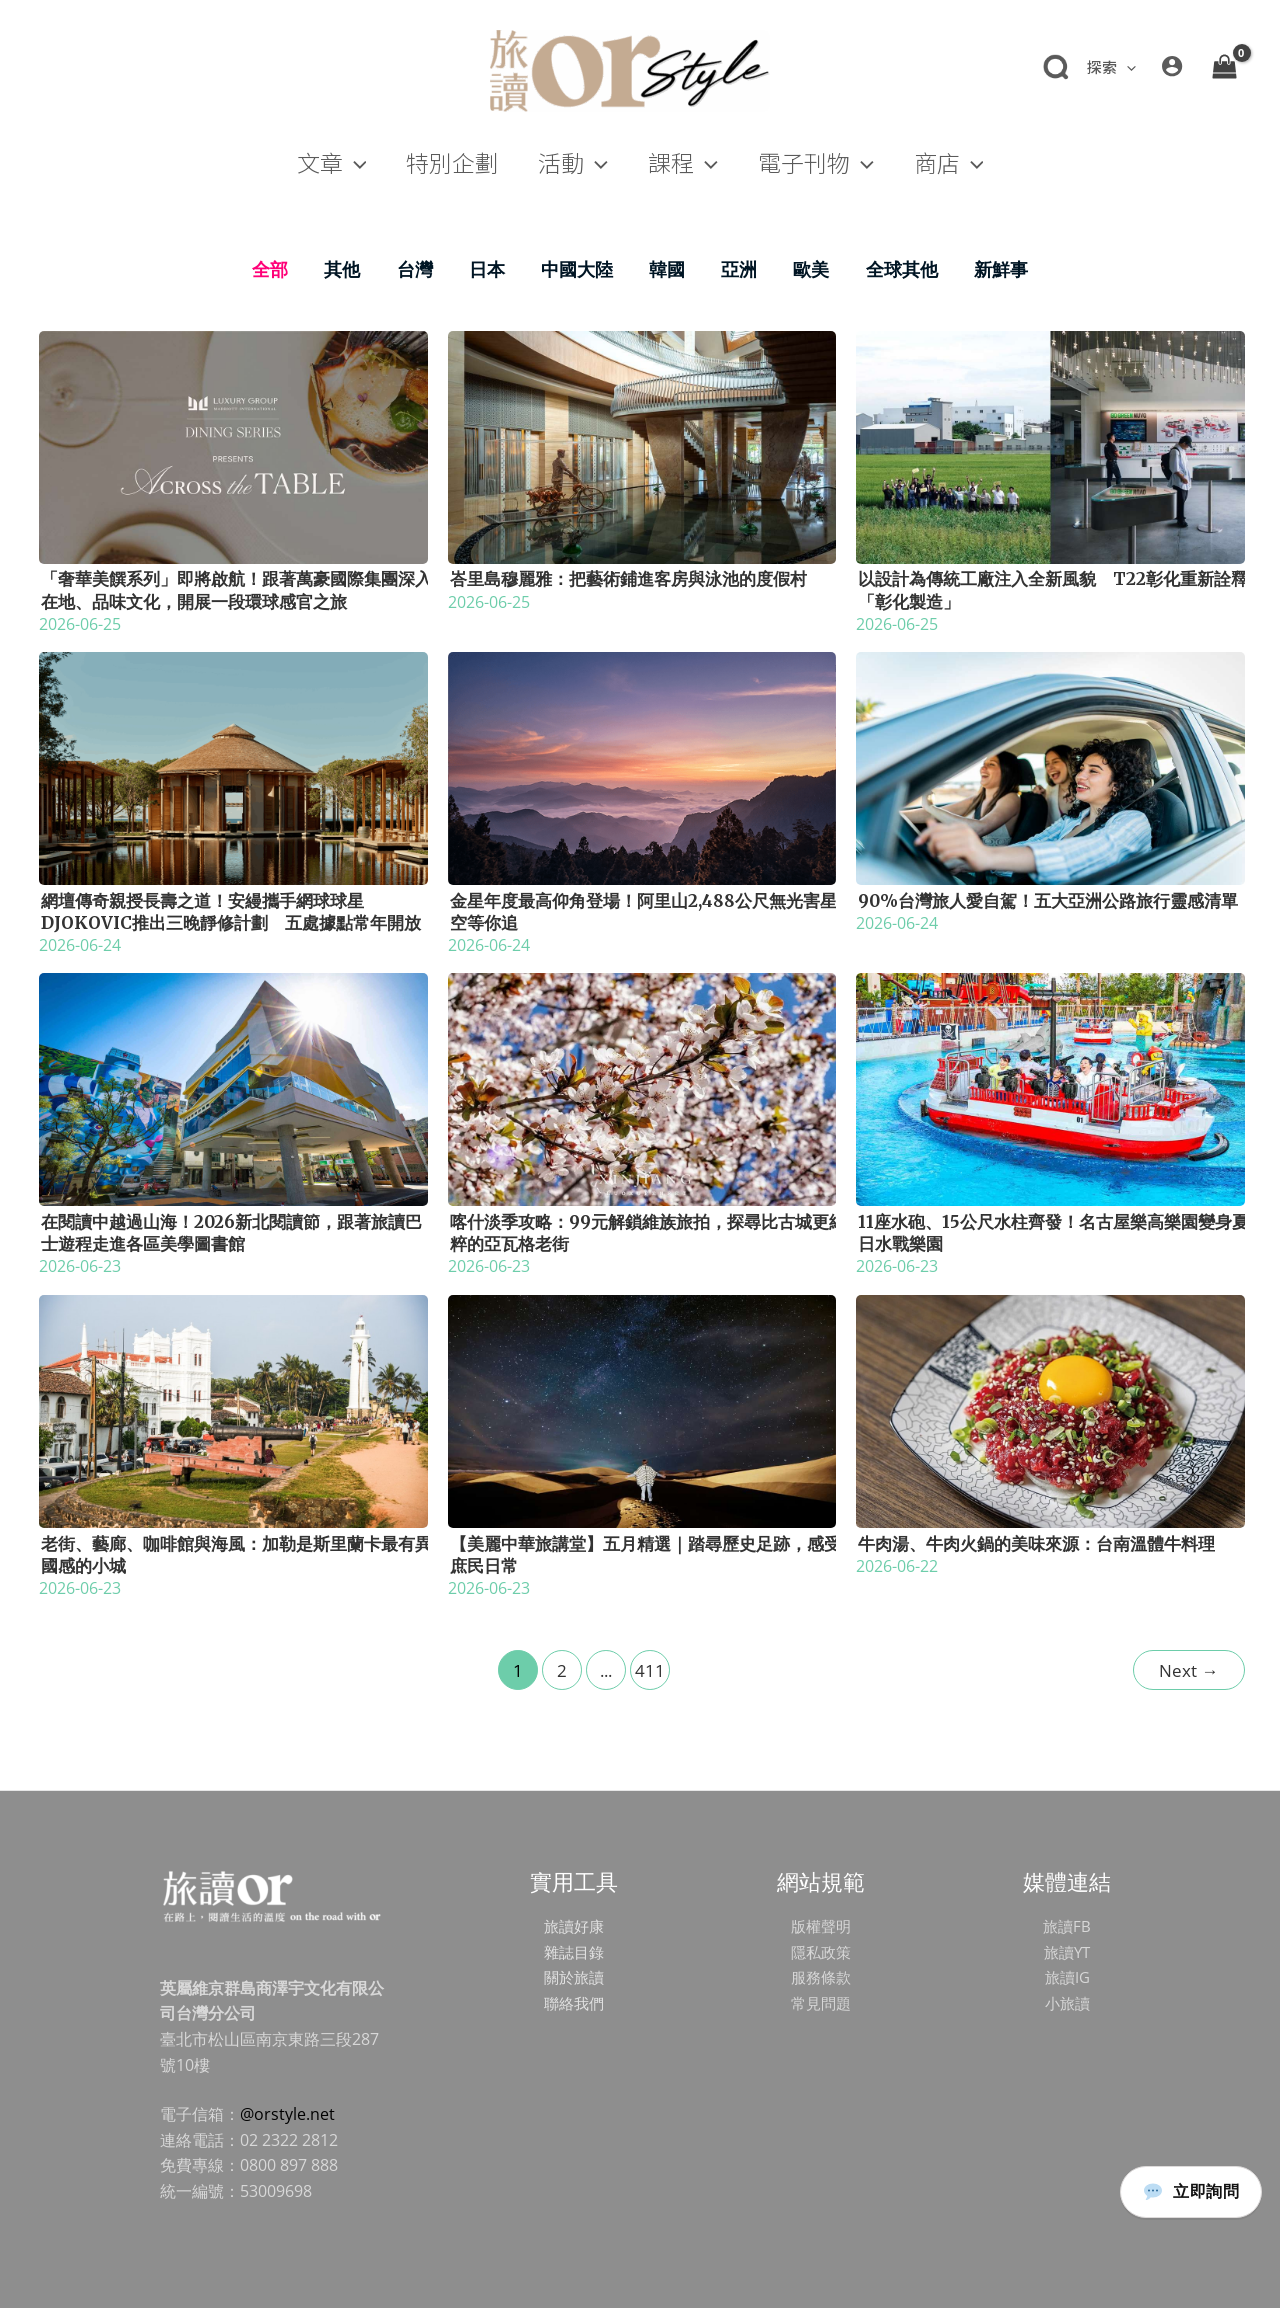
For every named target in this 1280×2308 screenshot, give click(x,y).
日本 (487, 269)
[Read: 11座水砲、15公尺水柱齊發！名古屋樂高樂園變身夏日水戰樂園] (1050, 1088)
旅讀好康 (574, 1926)
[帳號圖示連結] (1172, 66)
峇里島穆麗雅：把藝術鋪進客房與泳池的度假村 (628, 579)
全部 (270, 269)
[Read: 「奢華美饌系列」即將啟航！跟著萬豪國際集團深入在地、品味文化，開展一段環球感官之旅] (233, 445)
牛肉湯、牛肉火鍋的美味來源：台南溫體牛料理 (1036, 1544)
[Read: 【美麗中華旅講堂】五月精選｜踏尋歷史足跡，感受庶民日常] (642, 1409)
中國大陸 (577, 269)
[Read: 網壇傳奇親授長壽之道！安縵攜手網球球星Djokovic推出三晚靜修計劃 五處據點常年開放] (233, 767)
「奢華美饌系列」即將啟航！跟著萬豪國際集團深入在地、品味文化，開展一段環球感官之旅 (236, 590)
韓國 (667, 269)
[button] (1126, 66)
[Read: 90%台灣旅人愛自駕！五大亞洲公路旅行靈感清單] (1050, 767)
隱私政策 (821, 1952)
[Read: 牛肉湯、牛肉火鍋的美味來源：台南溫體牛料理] (1050, 1409)
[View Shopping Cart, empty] (1224, 66)
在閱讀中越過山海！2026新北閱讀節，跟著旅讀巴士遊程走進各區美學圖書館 (231, 1233)
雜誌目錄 (574, 1952)
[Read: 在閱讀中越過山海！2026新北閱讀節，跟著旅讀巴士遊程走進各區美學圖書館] (233, 1088)
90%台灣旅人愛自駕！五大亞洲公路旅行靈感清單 (1048, 901)
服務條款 (821, 1977)
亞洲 (739, 269)
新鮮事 (1001, 269)
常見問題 (821, 2003)
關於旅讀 (574, 1977)
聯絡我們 (574, 2003)
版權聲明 (821, 1926)
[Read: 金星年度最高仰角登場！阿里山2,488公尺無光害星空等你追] (642, 767)
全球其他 (902, 269)
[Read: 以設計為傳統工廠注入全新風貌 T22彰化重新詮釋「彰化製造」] (1050, 445)
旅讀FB (1067, 1926)
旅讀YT (1067, 1952)
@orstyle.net (287, 2114)
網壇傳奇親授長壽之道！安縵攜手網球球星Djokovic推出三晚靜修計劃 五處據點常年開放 (231, 912)
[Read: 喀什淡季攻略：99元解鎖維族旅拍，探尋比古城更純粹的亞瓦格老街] (642, 1088)
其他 (342, 269)
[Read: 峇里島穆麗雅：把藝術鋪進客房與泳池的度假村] (642, 445)
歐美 (811, 269)
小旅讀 (1067, 2003)
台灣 (415, 269)
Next (1188, 1670)
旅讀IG (1067, 1977)
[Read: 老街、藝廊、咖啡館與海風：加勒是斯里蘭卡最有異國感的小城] (233, 1409)
